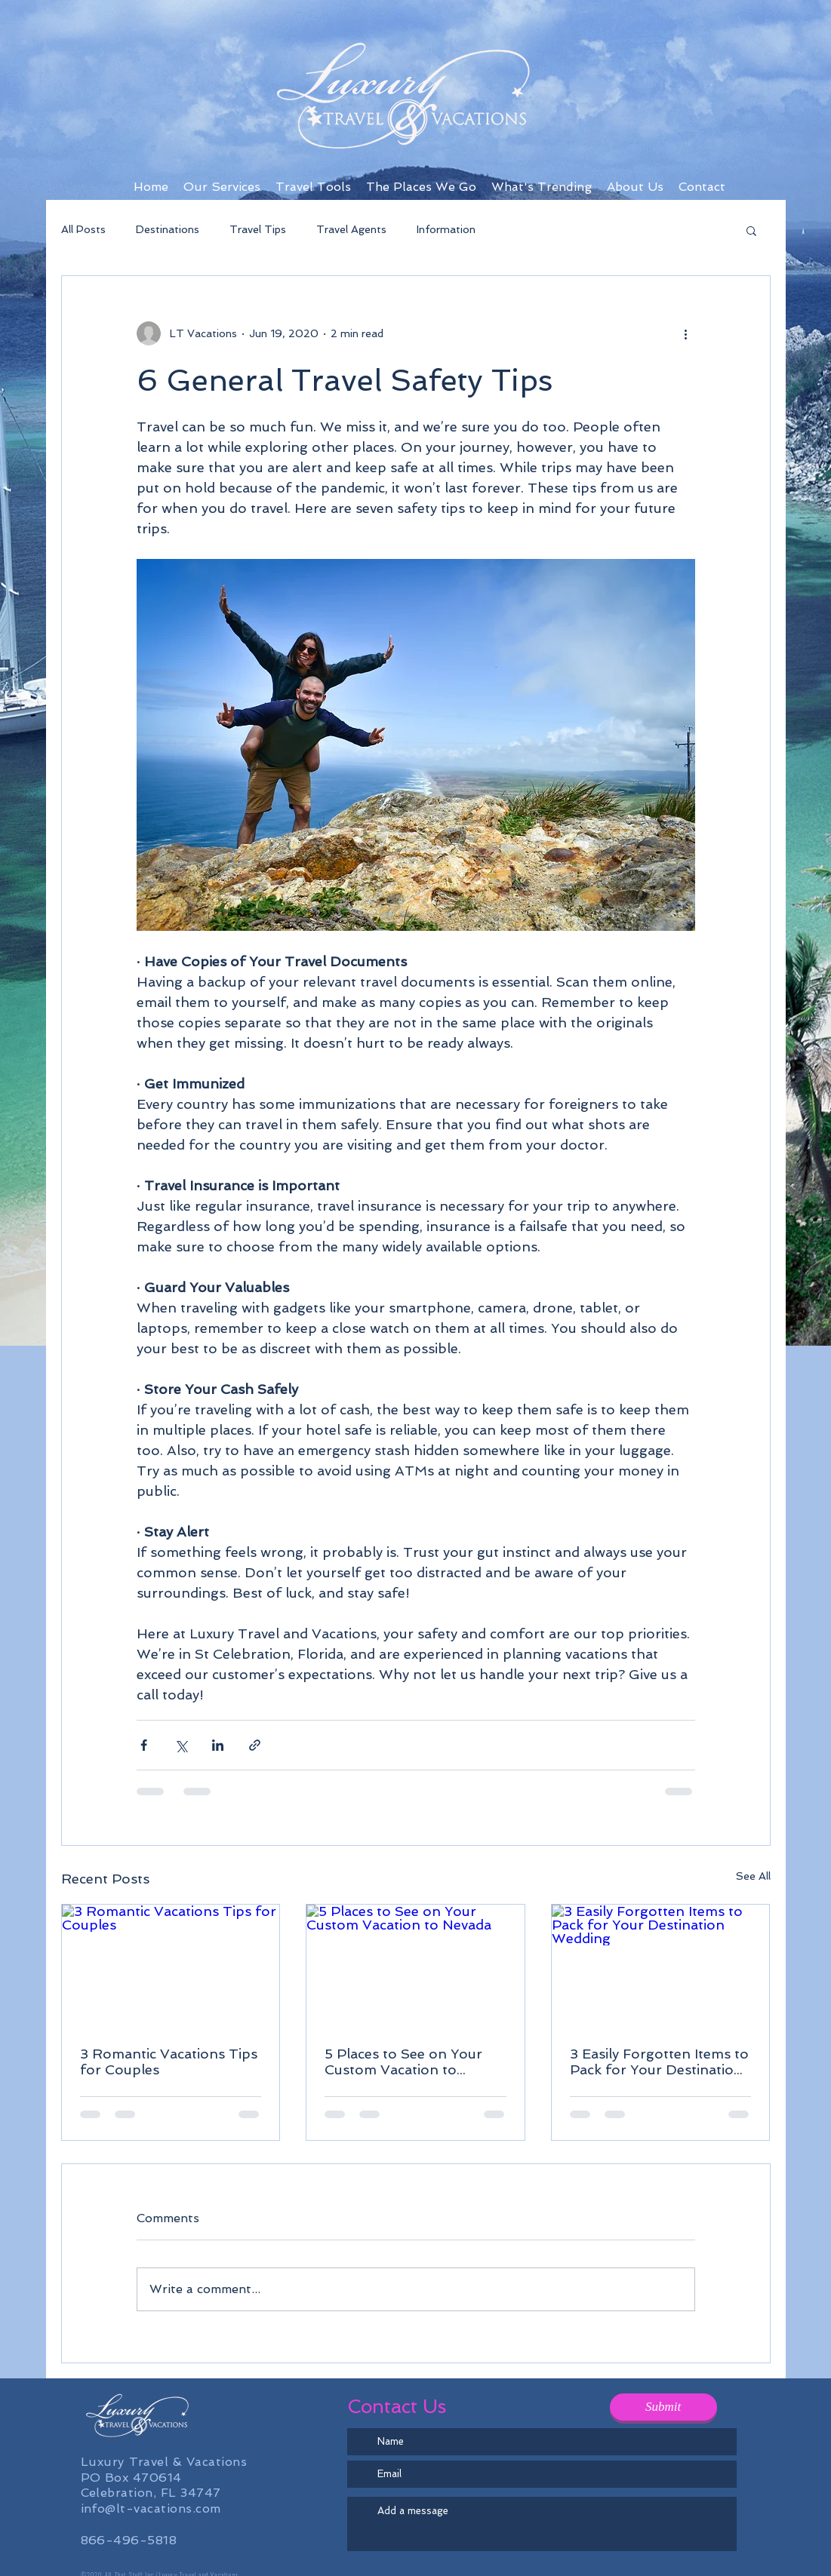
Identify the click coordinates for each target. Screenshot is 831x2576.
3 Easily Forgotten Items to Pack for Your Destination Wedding (659, 2061)
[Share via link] (255, 1745)
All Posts (83, 229)
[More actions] (686, 333)
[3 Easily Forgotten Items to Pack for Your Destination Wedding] (661, 1966)
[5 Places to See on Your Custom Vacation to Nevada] (415, 1966)
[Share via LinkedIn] (218, 1745)
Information (446, 229)
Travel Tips (257, 229)
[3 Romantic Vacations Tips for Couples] (171, 1966)
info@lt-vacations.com (151, 2508)
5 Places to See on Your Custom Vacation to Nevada (403, 2061)
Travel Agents (351, 229)
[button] (751, 230)
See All (753, 1876)
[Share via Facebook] (144, 1745)
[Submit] (663, 2407)
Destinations (167, 229)
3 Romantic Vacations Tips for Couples (168, 2061)
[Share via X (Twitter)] (181, 1745)
